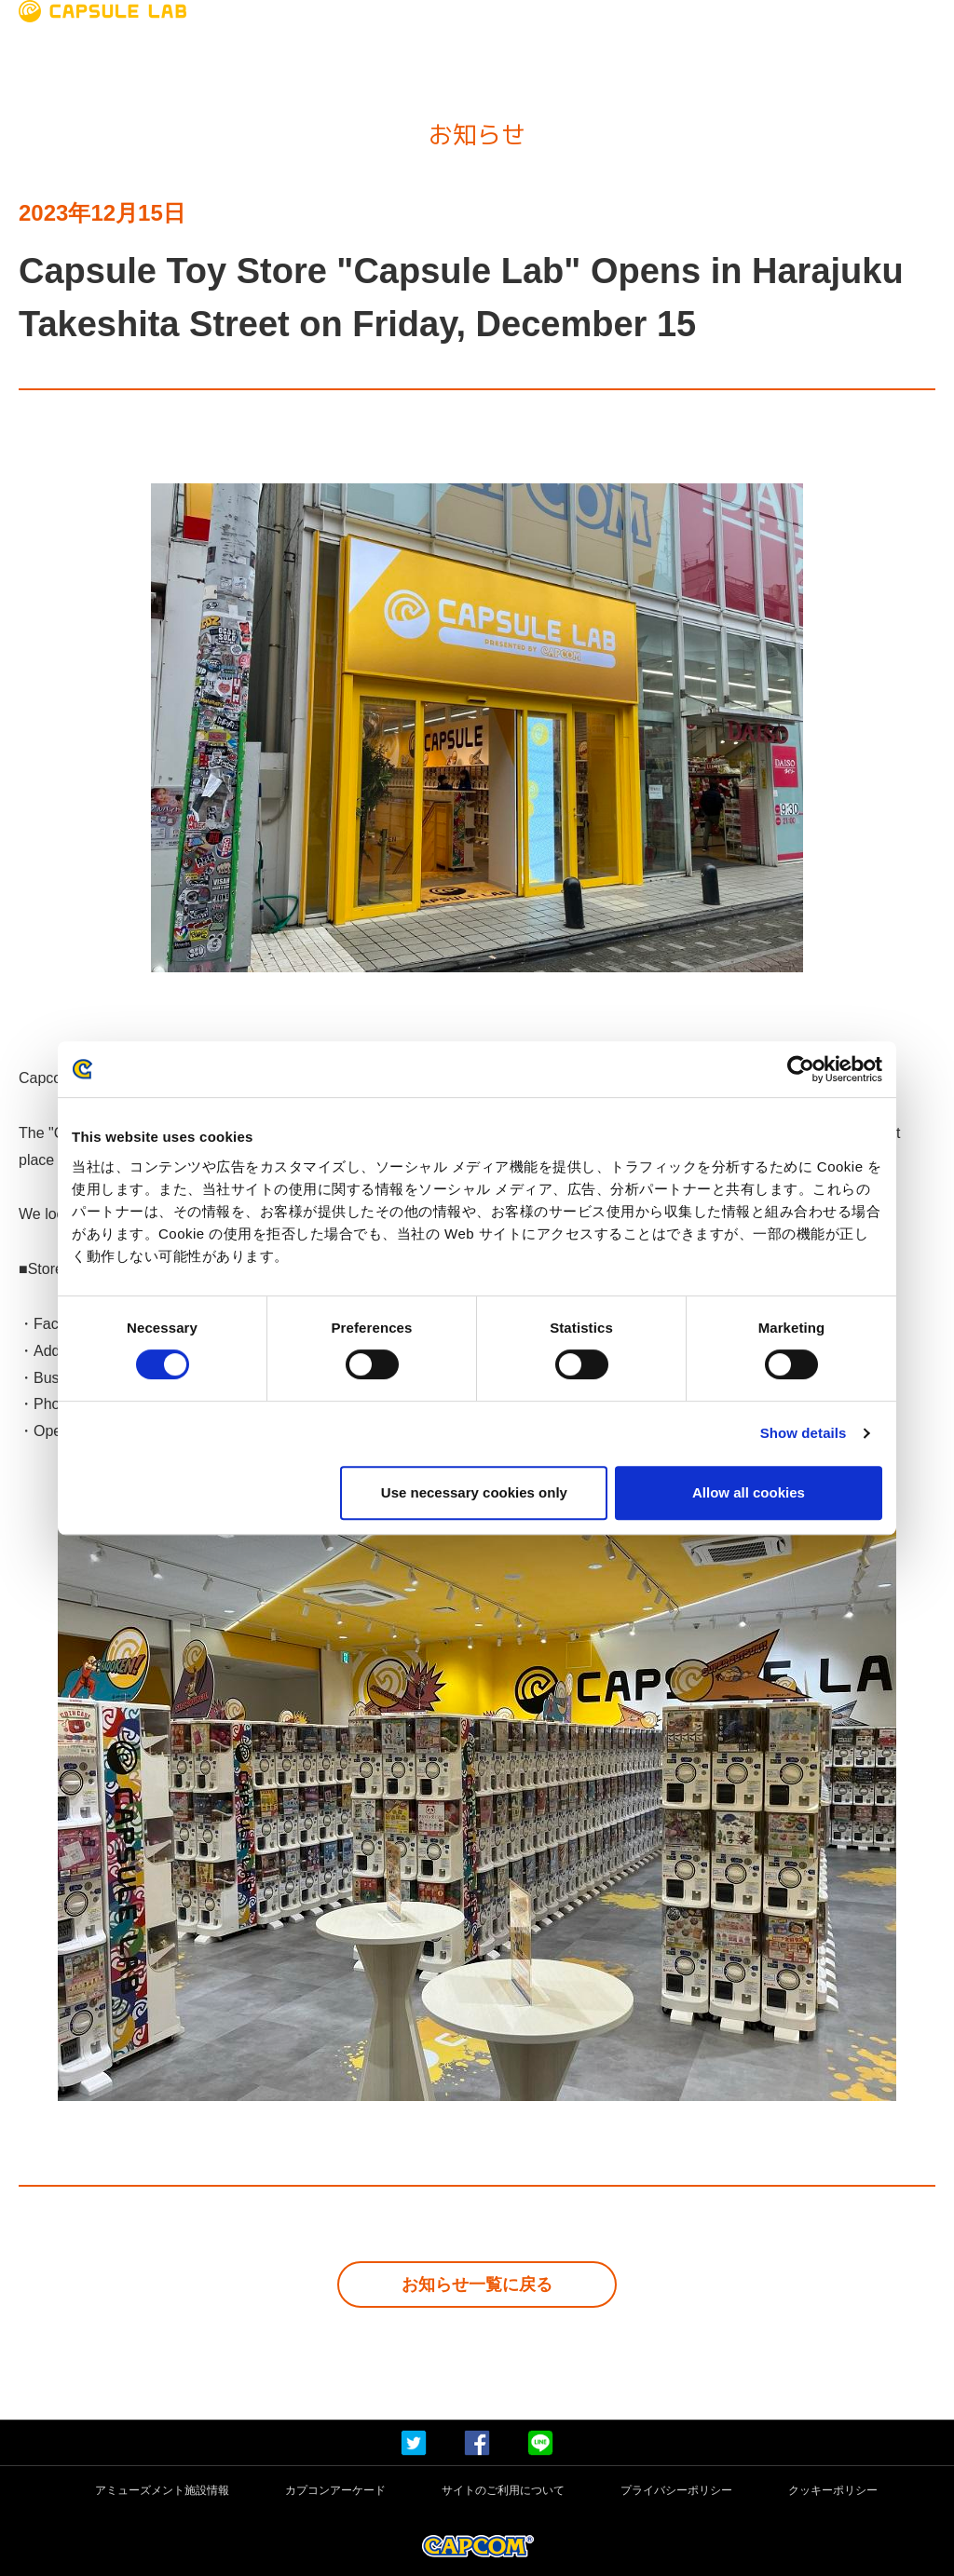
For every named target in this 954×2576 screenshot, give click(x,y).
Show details (803, 1433)
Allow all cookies (748, 1492)
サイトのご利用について (503, 2491)
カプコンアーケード (335, 2491)
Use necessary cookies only (474, 1492)
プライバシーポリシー (676, 2491)
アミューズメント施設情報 (162, 2491)
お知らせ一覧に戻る (477, 2284)
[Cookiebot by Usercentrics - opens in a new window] (800, 1069)
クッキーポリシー (833, 2491)
